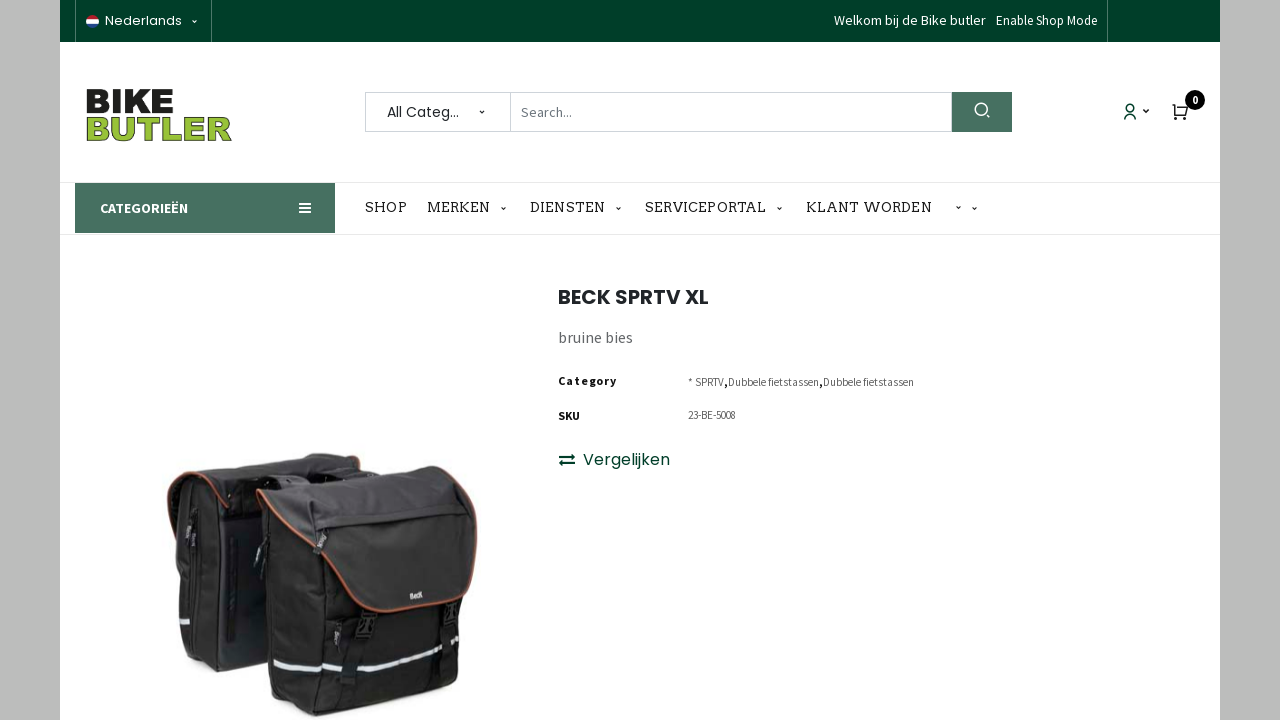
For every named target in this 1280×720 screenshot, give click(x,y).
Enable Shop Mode (1046, 20)
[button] (967, 208)
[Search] (982, 112)
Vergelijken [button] (614, 459)
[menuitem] (391, 208)
